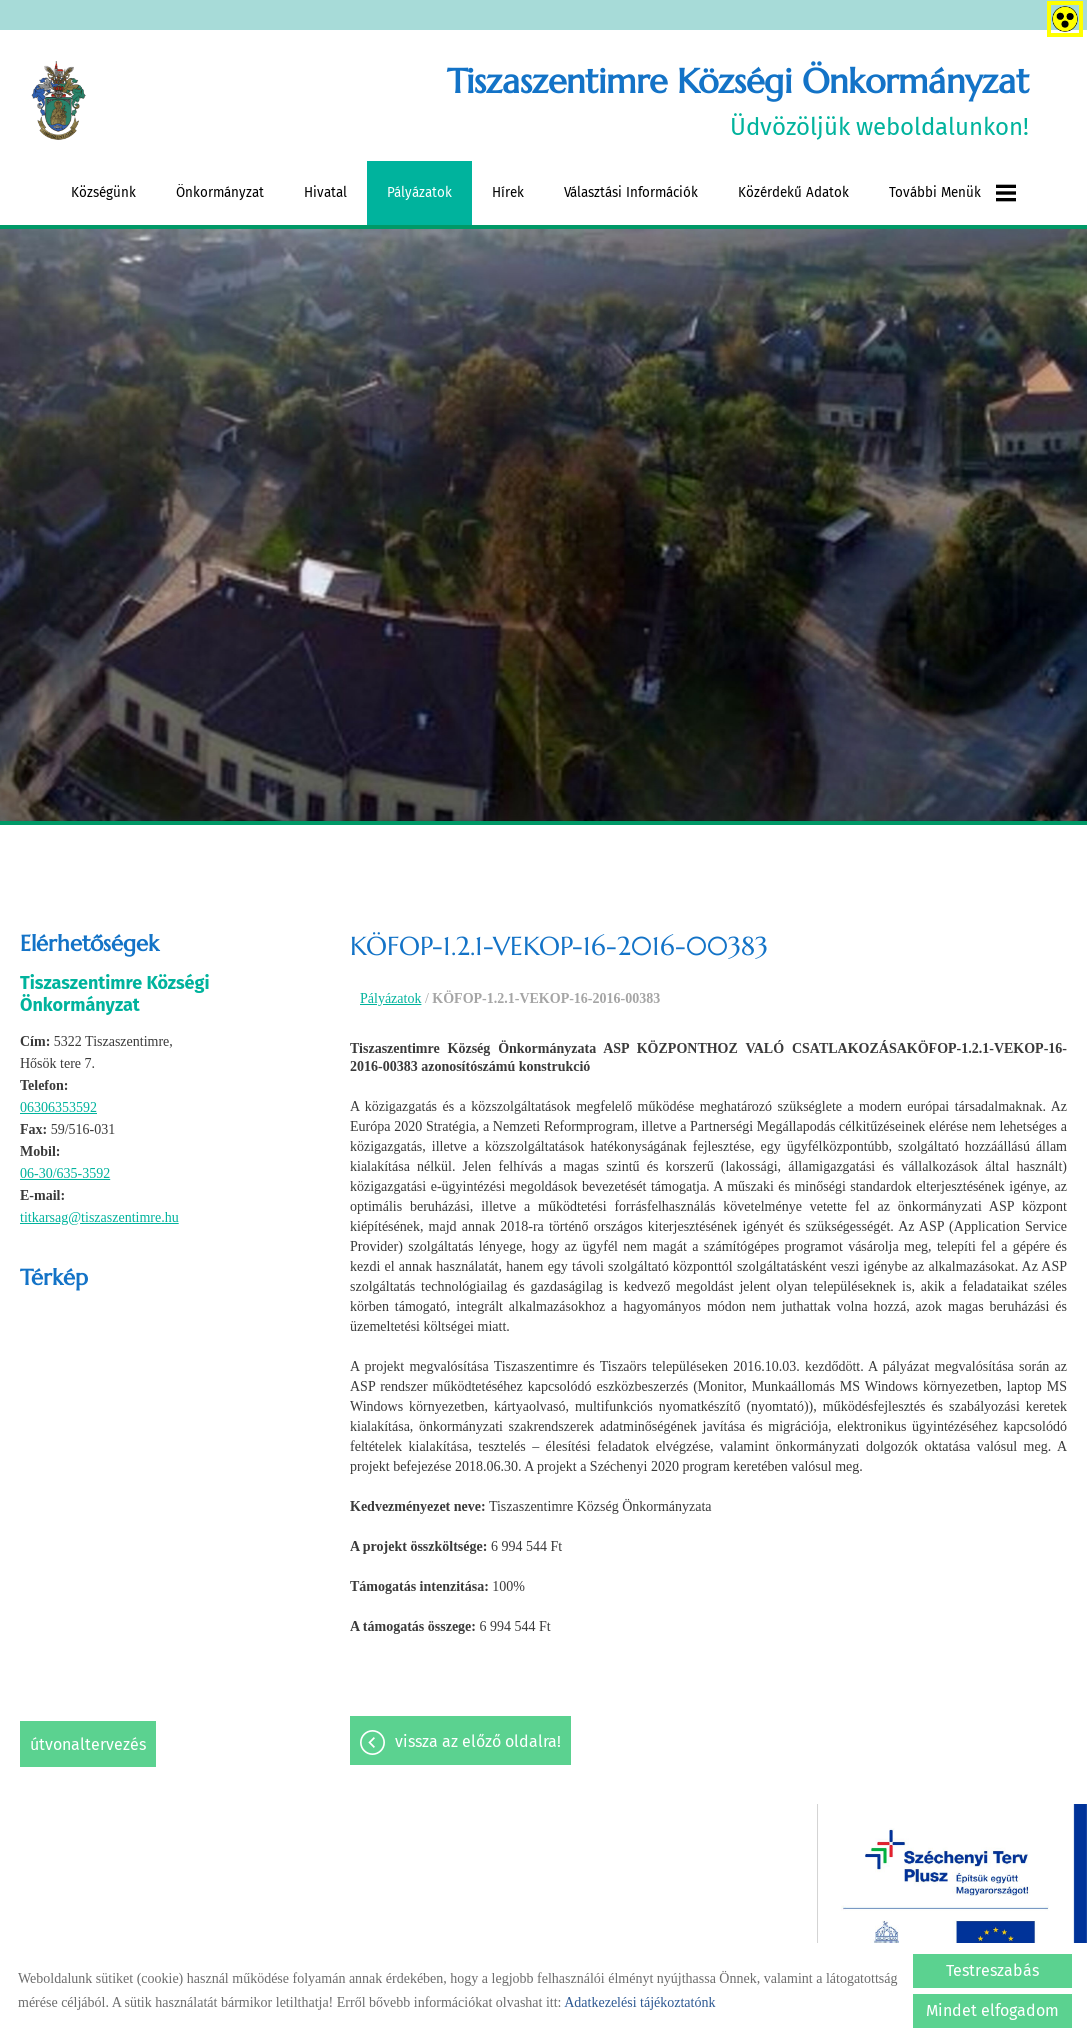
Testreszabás (992, 1970)
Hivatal (325, 192)
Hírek (508, 192)
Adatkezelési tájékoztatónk (639, 2002)
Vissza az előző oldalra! (478, 1741)
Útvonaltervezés (88, 1744)
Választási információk (631, 192)
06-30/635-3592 (65, 1173)
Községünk (103, 192)
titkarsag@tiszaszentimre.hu (99, 1217)
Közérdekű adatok (793, 192)
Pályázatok (419, 192)
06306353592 (58, 1107)
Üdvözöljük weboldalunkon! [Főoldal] (738, 100)
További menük (952, 193)
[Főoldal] (58, 101)
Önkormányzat (220, 192)
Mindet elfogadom (992, 2010)
